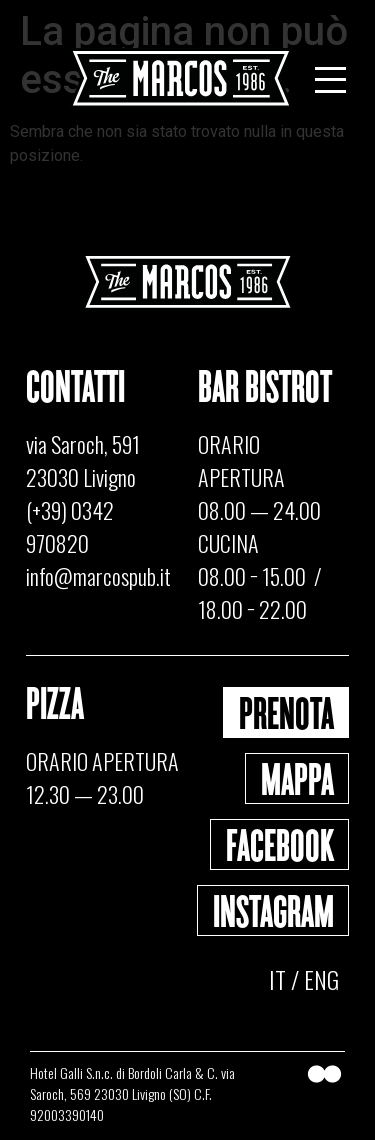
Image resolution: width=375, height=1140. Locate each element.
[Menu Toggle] (330, 80)
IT (277, 979)
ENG (321, 979)
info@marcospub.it (98, 576)
